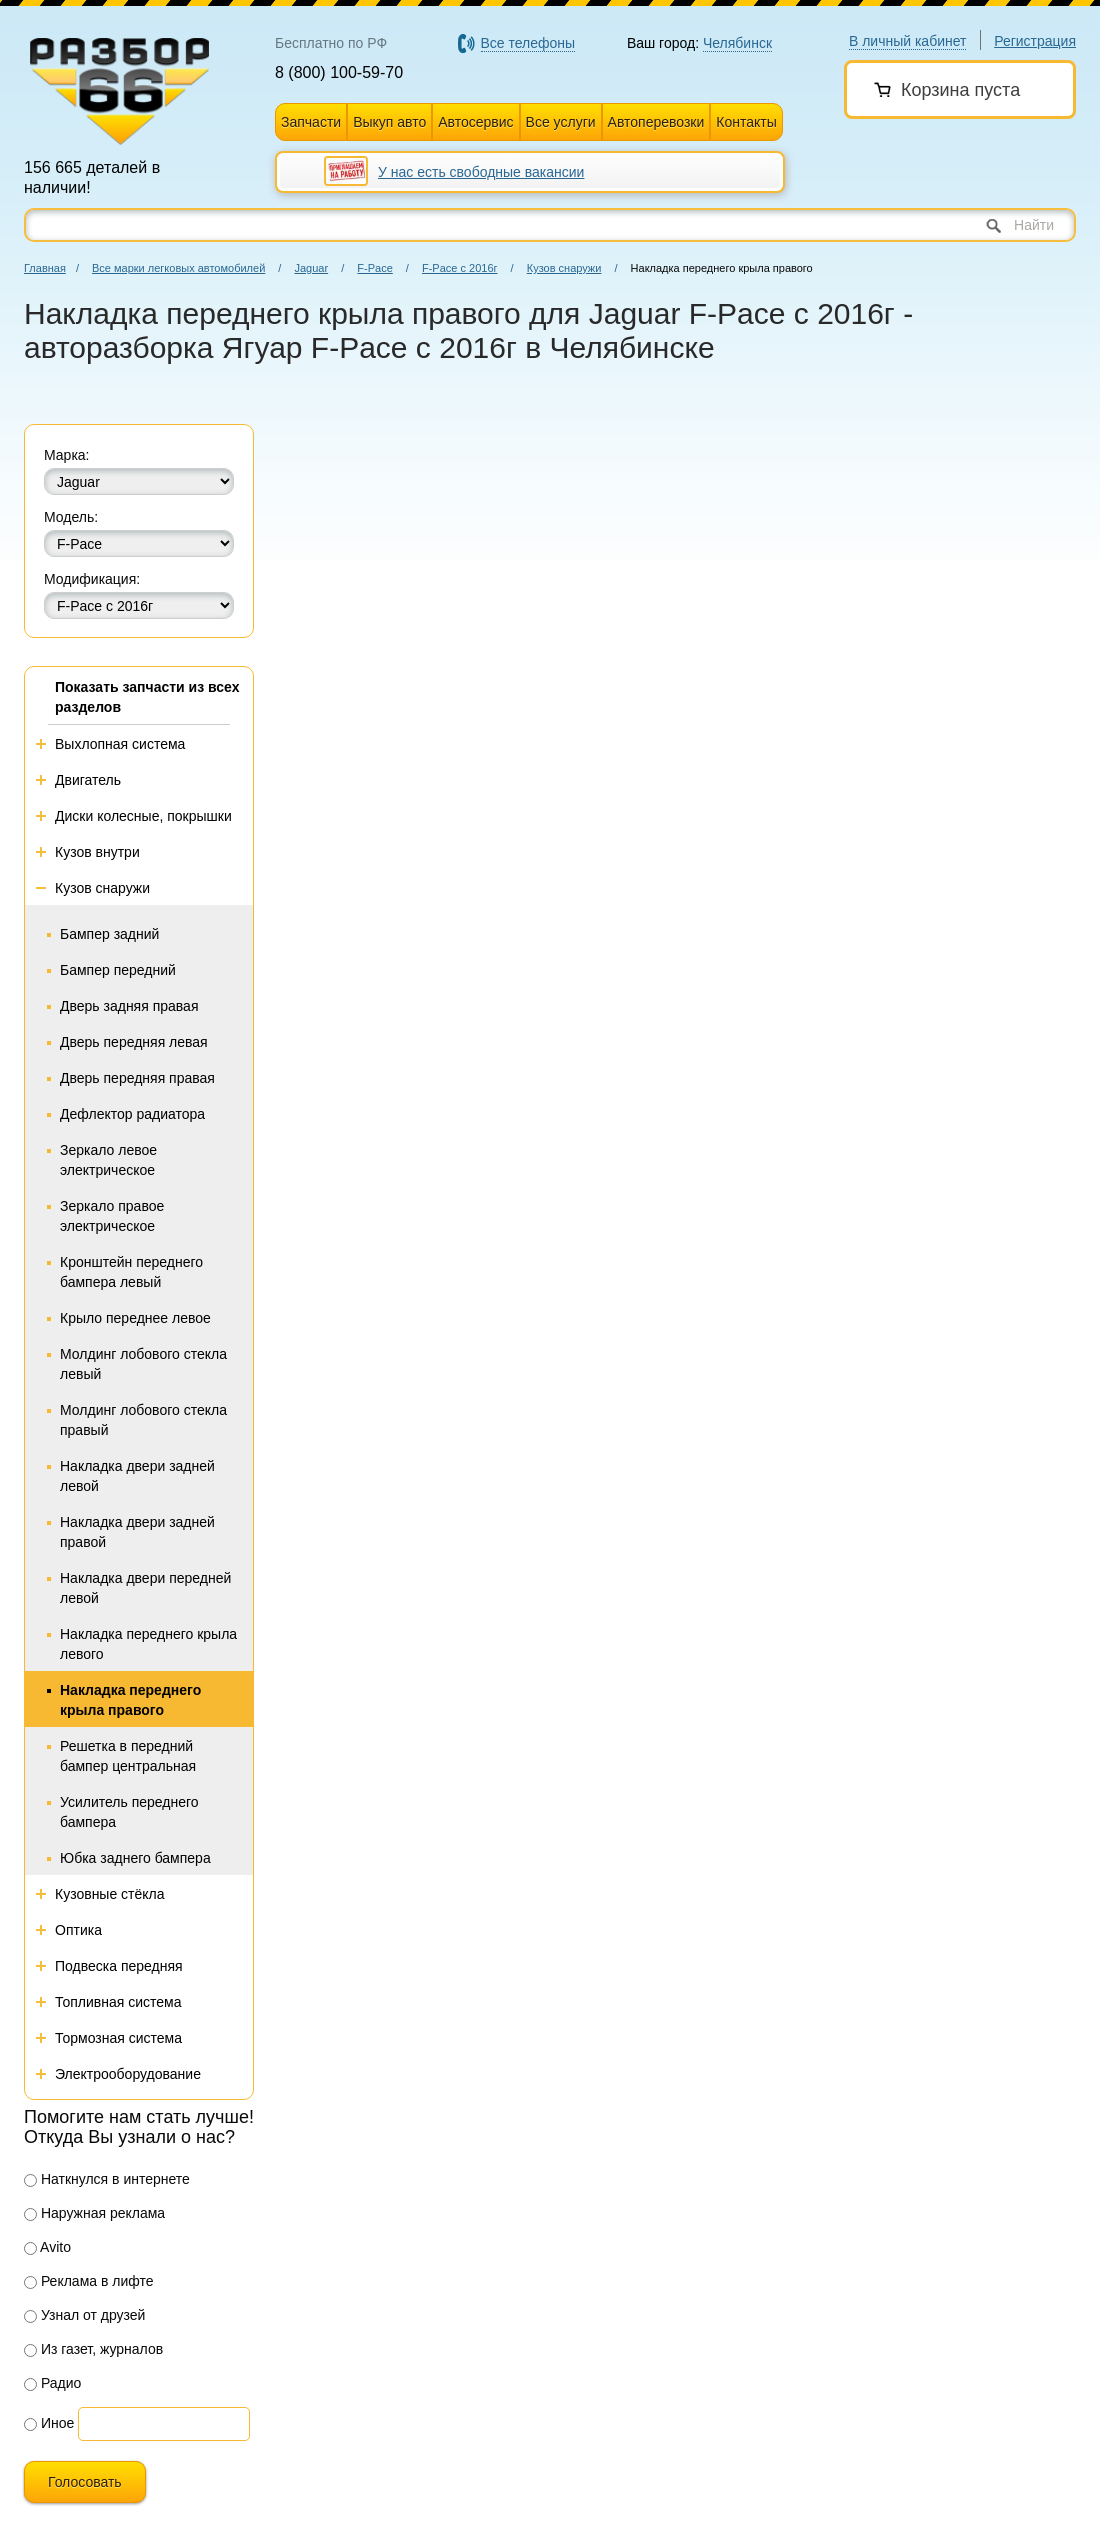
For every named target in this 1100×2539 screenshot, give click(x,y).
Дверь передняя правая (137, 1078)
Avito (47, 2247)
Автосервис (475, 122)
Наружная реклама (94, 2213)
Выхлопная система (120, 744)
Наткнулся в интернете (107, 2179)
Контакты (746, 122)
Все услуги (561, 122)
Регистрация (1035, 41)
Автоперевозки (656, 122)
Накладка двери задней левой (137, 1476)
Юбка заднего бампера (135, 1858)
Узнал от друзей (84, 2315)
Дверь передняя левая (134, 1042)
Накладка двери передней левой (145, 1588)
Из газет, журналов (93, 2349)
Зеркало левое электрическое (108, 1160)
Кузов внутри (97, 852)
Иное (49, 2423)
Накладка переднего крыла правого (130, 1700)
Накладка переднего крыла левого (148, 1644)
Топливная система (118, 2002)
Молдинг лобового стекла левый (143, 1364)
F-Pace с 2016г (460, 268)
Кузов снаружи (564, 268)
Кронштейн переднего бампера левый (131, 1272)
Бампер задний (109, 934)
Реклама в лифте (89, 2281)
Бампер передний (118, 970)
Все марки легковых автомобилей (178, 268)
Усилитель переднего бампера (129, 1812)
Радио (52, 2383)
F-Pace (374, 268)
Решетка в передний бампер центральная (128, 1756)
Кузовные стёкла (110, 1894)
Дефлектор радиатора (132, 1114)
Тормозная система (118, 2038)
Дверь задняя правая (129, 1006)
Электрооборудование (128, 2074)
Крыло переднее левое (135, 1318)
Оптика (78, 1930)
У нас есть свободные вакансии (481, 172)
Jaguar (311, 268)
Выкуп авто (389, 122)
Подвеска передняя (119, 1966)
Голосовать (85, 2482)
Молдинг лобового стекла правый (143, 1420)
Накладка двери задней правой (137, 1532)
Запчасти (311, 122)
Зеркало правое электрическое (112, 1216)
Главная (45, 268)
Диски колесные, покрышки (143, 816)
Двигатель (88, 780)
